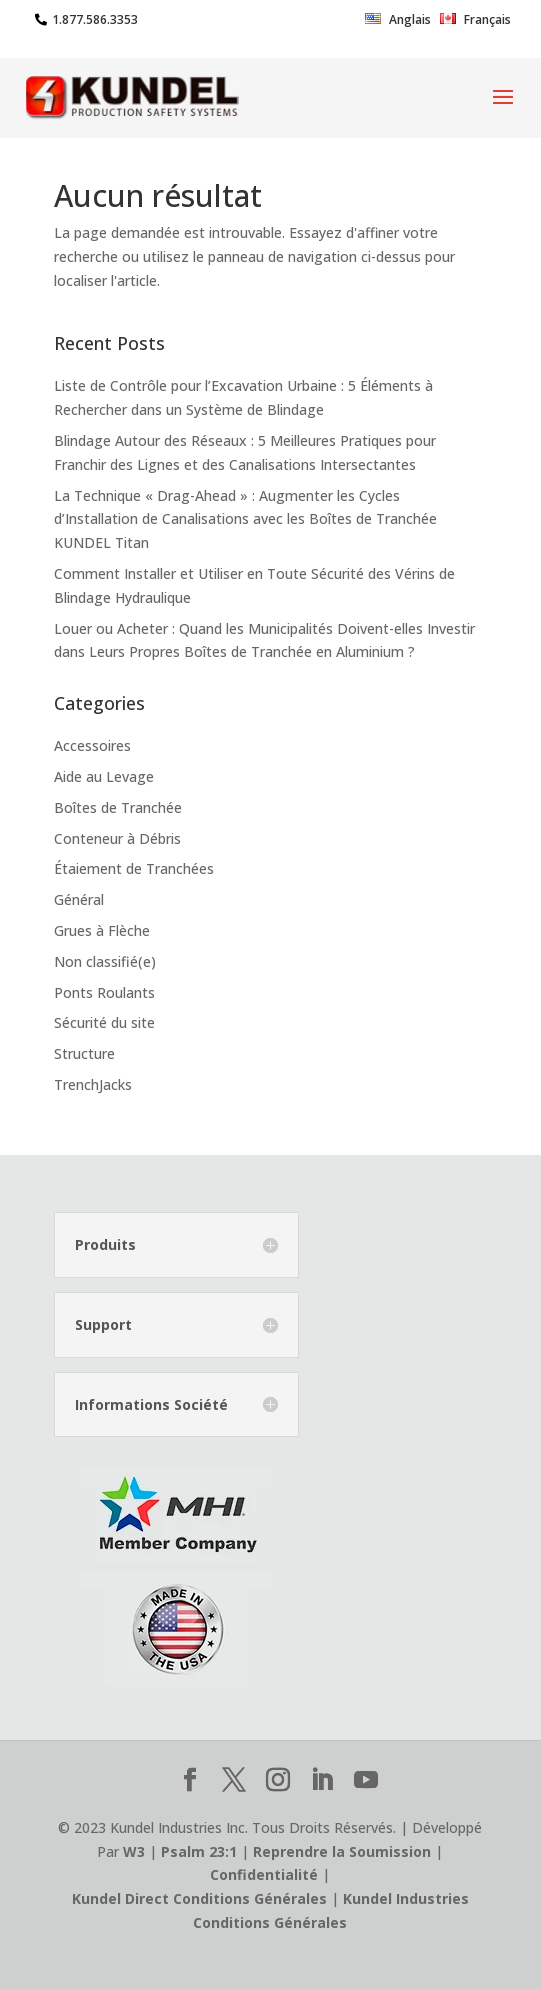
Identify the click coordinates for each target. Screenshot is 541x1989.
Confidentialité (264, 1874)
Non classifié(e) (105, 961)
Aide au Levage (104, 776)
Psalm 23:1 (199, 1851)
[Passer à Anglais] (398, 24)
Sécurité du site (104, 1022)
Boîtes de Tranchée (118, 807)
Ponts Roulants (104, 992)
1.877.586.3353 (95, 19)
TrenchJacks (93, 1084)
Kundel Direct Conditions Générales (199, 1898)
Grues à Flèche (102, 930)
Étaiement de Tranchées (134, 868)
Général (79, 899)
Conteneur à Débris (117, 838)
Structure (84, 1053)
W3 (134, 1851)
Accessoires (92, 745)
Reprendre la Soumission (342, 1851)
